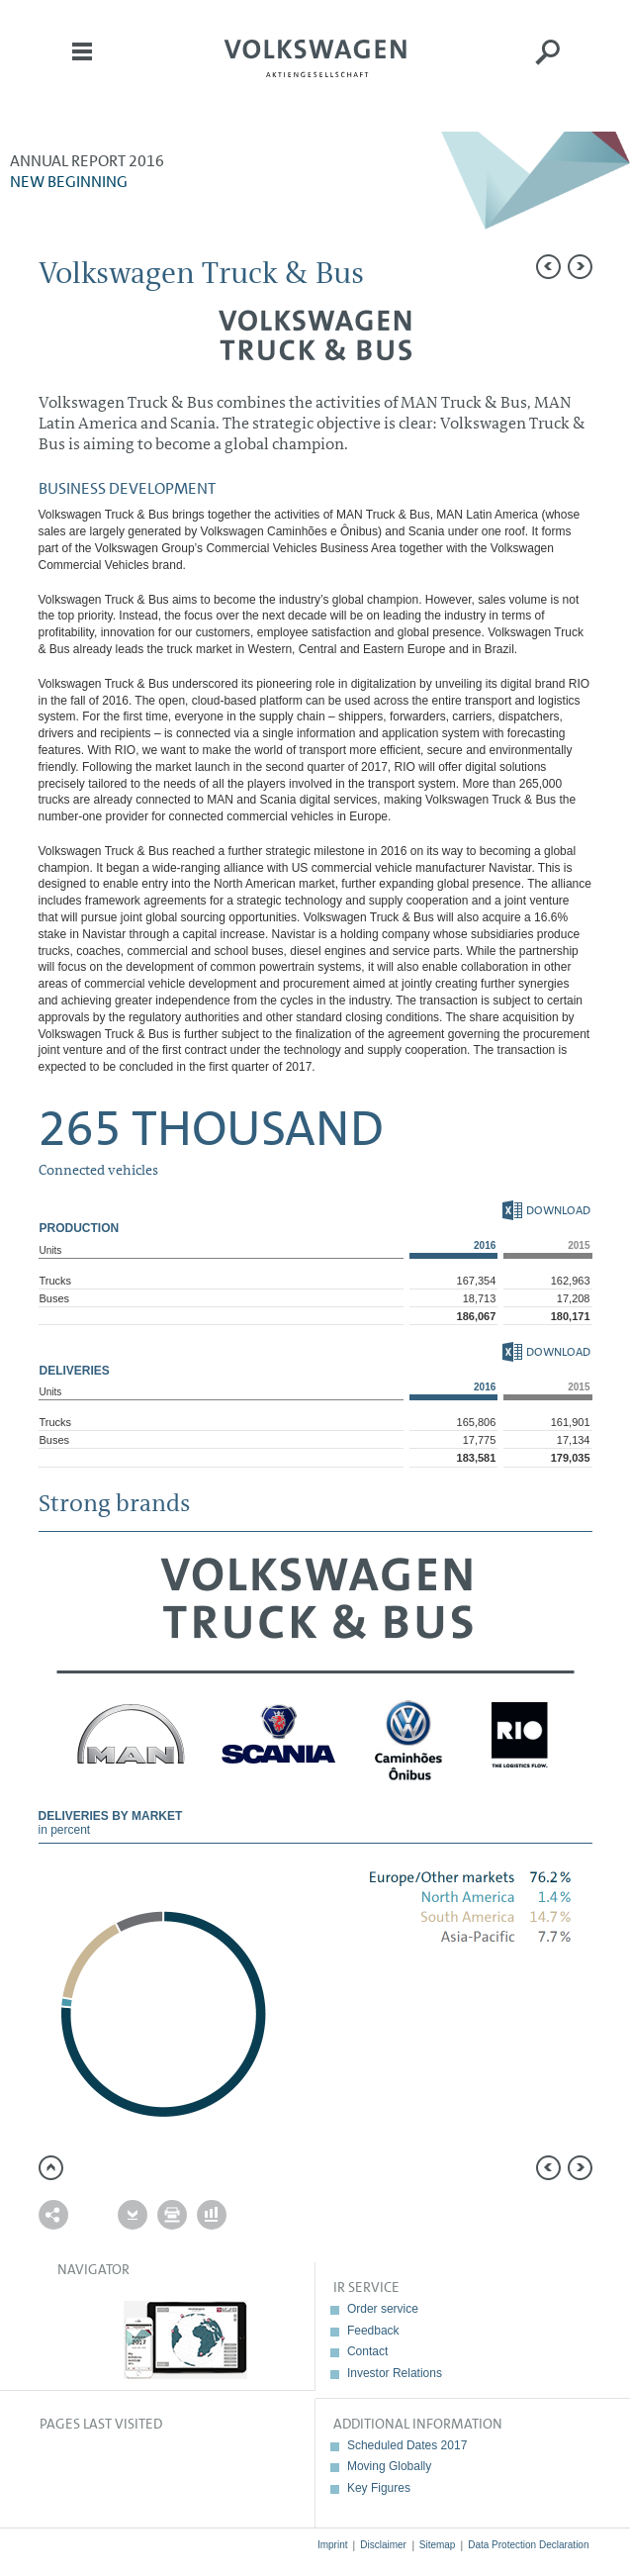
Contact (367, 2351)
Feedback (373, 2330)
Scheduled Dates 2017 (407, 2445)
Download (546, 1210)
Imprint (332, 2544)
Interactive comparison (211, 2215)
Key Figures (378, 2488)
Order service (382, 2309)
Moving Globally (389, 2466)
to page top (51, 2167)
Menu (82, 65)
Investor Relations (394, 2373)
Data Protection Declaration (528, 2544)
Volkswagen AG (315, 55)
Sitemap (437, 2544)
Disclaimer (383, 2544)
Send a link (53, 2215)
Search (548, 65)
